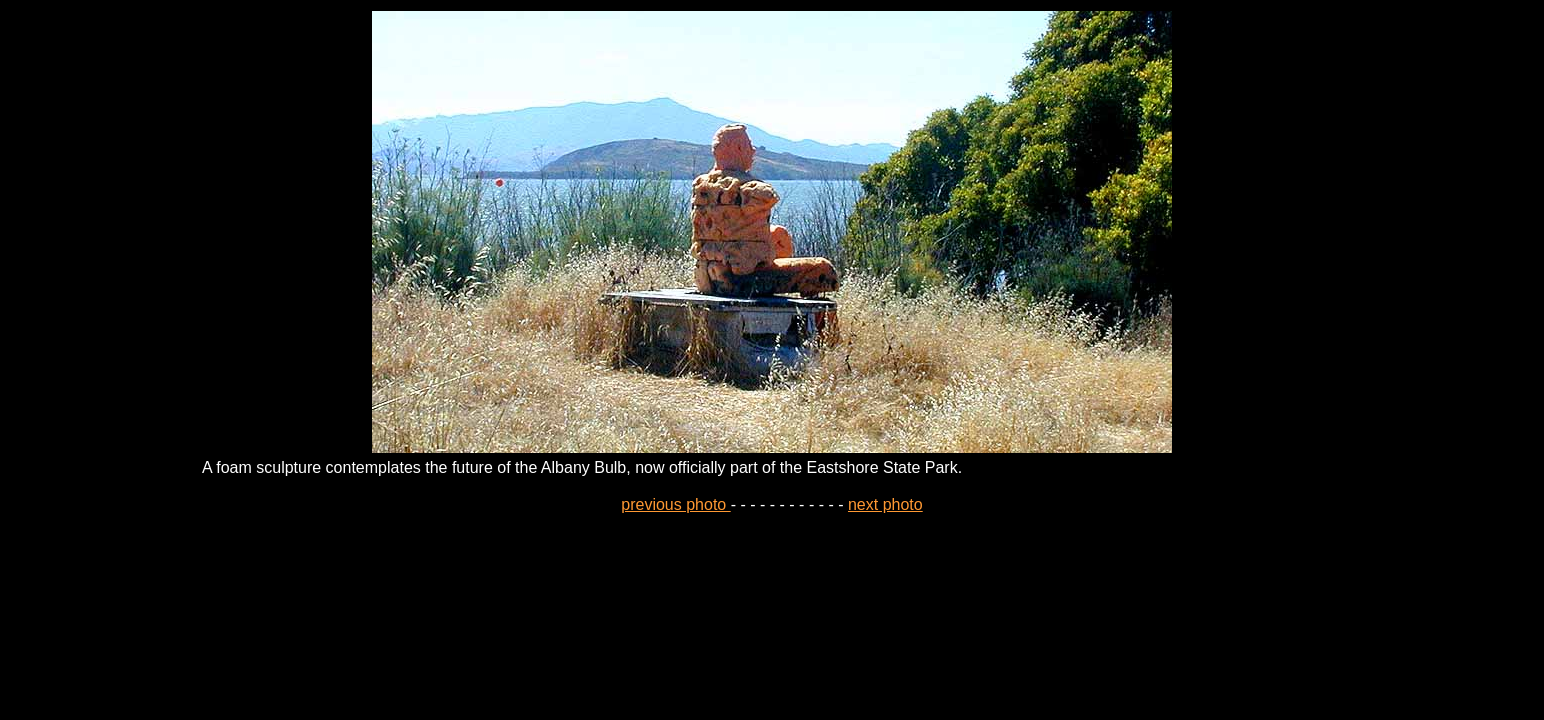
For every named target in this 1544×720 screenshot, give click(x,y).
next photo (885, 504)
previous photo (675, 504)
